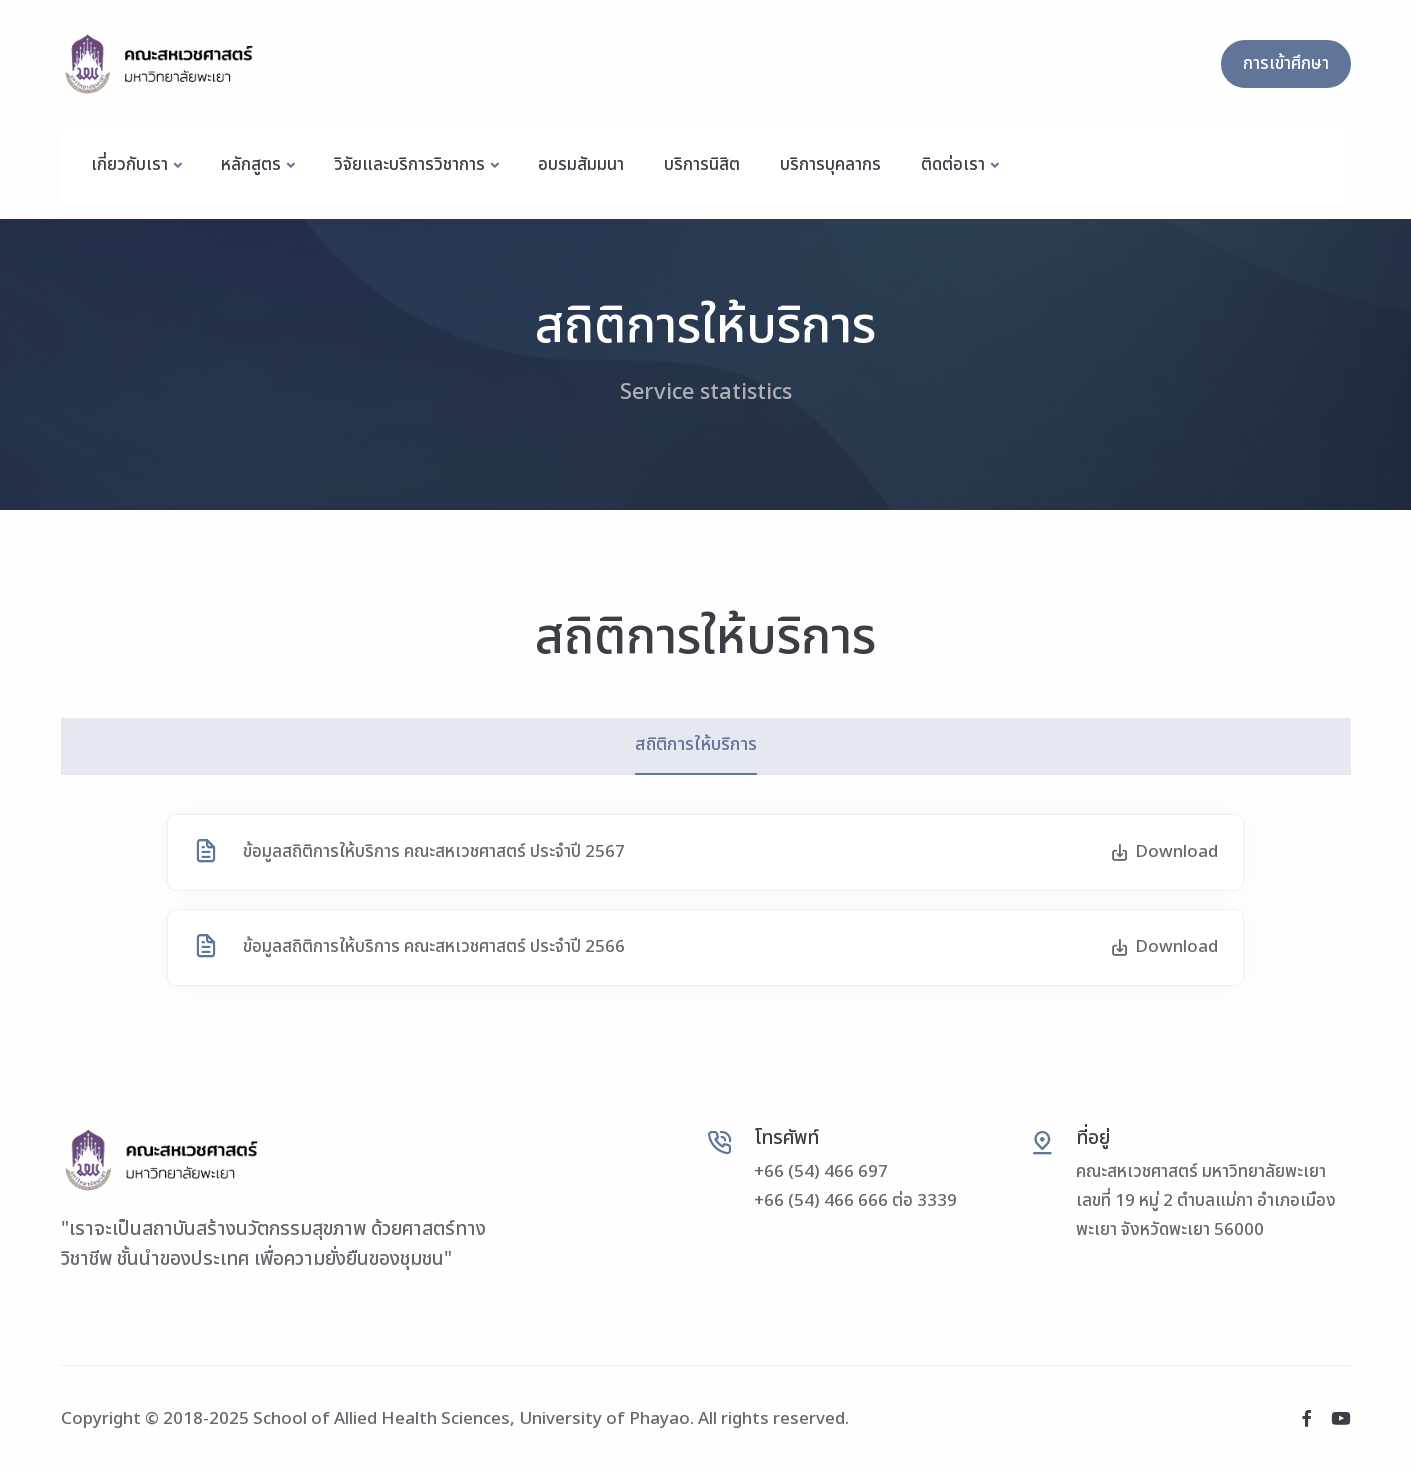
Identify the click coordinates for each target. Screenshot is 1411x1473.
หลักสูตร (251, 165)
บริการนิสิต (702, 165)
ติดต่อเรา (953, 165)
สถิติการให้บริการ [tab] (696, 744)
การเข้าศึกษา (1286, 64)
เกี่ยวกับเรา (129, 165)
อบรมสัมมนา (581, 165)
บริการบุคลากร (830, 165)
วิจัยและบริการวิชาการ (409, 165)
